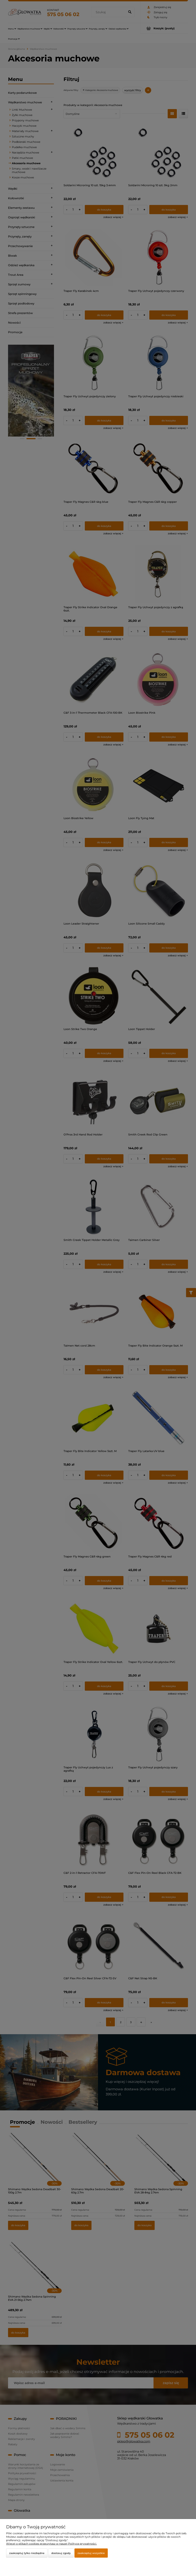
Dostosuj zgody (61, 2553)
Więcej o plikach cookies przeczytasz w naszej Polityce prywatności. (51, 2543)
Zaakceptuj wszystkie (91, 2553)
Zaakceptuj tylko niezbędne (26, 2553)
